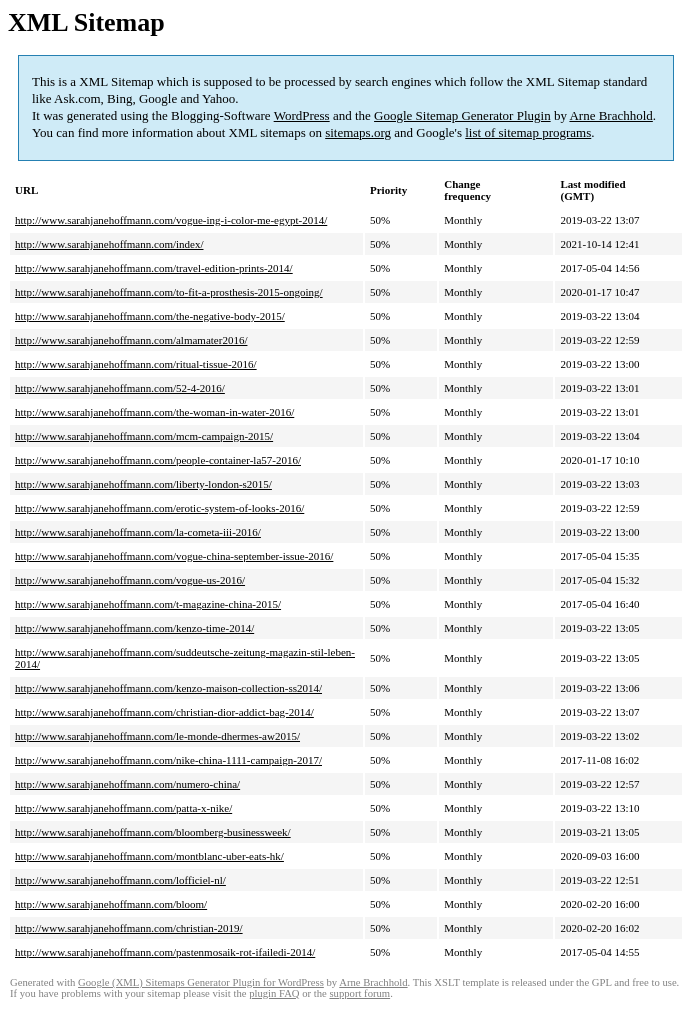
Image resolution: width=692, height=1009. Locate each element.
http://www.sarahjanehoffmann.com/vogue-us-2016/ (130, 580)
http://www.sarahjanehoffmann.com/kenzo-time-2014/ (134, 628)
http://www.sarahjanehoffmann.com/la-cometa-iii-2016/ (138, 532)
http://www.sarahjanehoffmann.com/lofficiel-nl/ (120, 880)
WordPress (302, 115)
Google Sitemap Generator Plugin (462, 115)
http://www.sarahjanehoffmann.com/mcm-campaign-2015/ (144, 436)
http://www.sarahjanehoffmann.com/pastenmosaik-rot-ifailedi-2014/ (165, 952)
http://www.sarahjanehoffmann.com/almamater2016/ (131, 340)
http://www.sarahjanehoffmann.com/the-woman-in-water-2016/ (154, 412)
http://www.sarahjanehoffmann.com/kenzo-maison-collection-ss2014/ (168, 688)
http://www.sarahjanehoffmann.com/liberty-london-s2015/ (143, 484)
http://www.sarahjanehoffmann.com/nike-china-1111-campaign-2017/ (168, 760)
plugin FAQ (274, 993)
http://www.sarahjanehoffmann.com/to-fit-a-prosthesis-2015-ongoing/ (169, 292)
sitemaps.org (358, 132)
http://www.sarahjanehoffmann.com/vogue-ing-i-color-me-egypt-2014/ (171, 220)
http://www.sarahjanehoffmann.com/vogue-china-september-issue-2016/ (174, 556)
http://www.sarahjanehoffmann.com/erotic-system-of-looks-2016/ (159, 508)
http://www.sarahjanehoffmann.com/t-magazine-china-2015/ (148, 604)
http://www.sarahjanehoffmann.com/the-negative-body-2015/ (150, 316)
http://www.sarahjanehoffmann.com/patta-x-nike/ (123, 808)
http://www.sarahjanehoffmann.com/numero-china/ (127, 784)
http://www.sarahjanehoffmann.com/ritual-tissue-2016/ (136, 364)
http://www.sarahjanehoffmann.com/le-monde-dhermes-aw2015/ (157, 736)
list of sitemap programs (528, 132)
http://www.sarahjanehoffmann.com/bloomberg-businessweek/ (153, 832)
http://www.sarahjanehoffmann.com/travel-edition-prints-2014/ (154, 268)
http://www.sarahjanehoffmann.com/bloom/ (111, 904)
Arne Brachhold (610, 115)
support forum (359, 993)
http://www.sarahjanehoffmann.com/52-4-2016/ (120, 388)
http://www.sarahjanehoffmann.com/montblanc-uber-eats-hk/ (149, 856)
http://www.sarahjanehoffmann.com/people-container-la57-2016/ (158, 460)
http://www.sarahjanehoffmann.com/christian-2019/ (129, 928)
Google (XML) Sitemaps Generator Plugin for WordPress (201, 982)
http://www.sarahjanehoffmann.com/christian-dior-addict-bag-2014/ (164, 712)
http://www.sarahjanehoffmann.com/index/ (109, 244)
